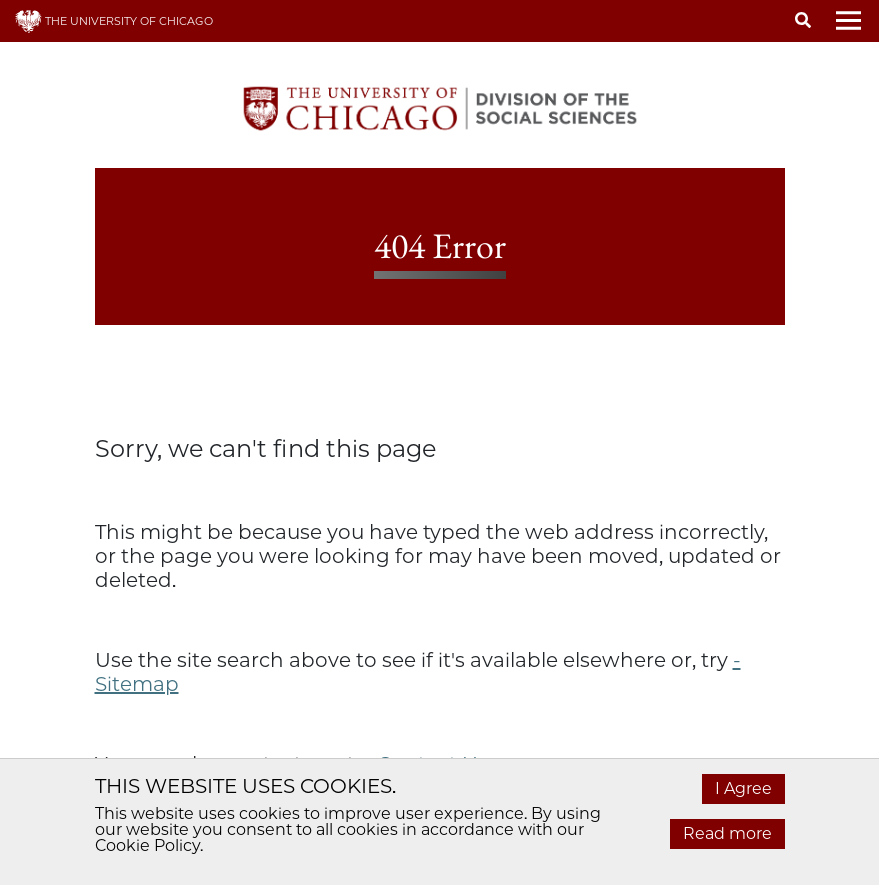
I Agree (743, 788)
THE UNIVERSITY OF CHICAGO (114, 21)
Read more (727, 833)
